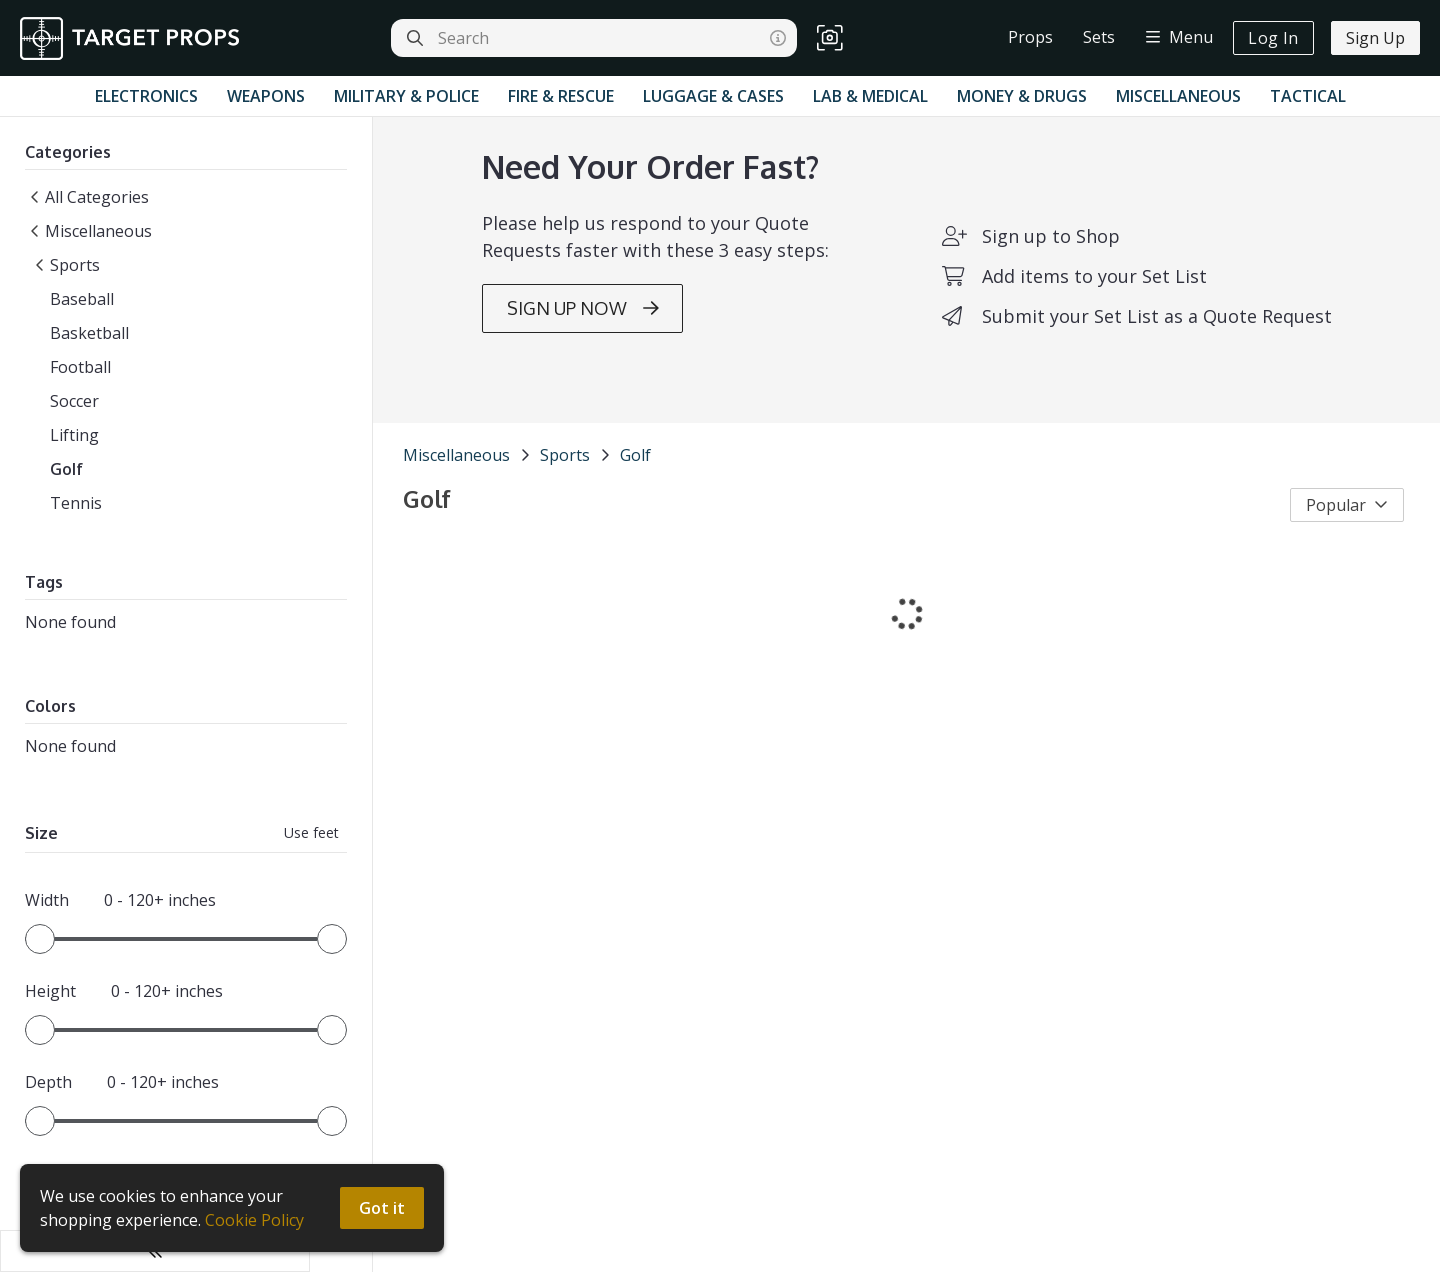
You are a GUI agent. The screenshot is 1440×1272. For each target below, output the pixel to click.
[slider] (40, 946)
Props (1030, 37)
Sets (1099, 37)
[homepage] (134, 38)
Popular (1347, 527)
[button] (830, 38)
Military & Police (406, 96)
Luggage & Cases (713, 96)
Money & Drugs (1022, 96)
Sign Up (1375, 38)
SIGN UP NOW (551, 330)
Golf (572, 477)
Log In (1273, 38)
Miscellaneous (1178, 96)
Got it (383, 1208)
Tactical (1308, 96)
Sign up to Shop (1019, 258)
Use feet (248, 839)
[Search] (415, 38)
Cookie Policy (254, 1220)
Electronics (146, 96)
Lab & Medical (870, 96)
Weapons (266, 96)
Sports (502, 477)
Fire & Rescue (561, 96)
